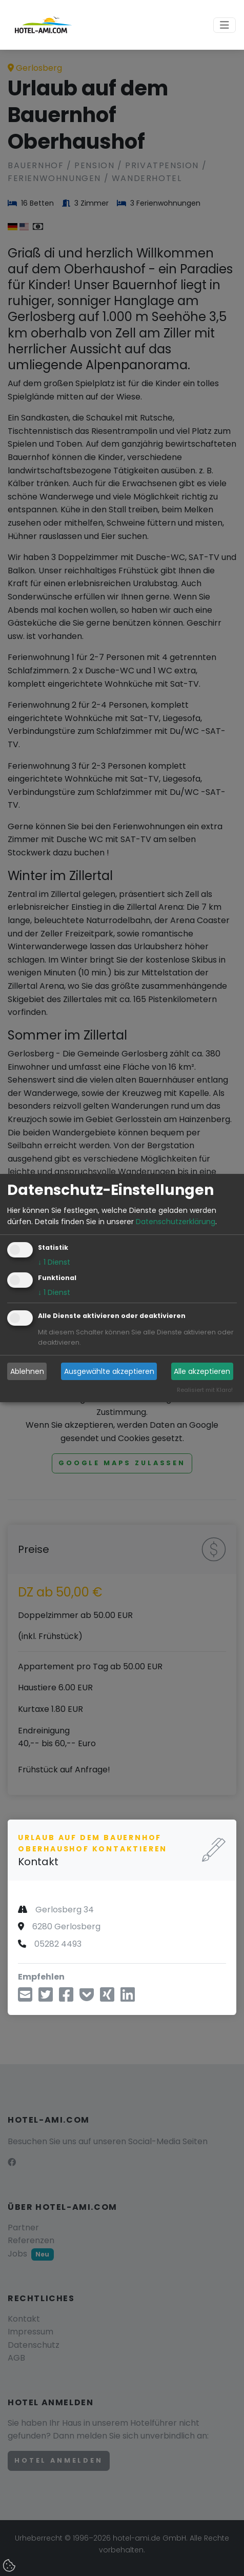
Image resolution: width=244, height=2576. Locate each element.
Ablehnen (27, 1371)
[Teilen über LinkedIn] (127, 1998)
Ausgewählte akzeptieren (109, 1371)
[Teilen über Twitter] (45, 1998)
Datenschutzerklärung (175, 1221)
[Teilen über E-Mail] (25, 1998)
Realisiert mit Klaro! (205, 1390)
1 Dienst (54, 1262)
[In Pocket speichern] (86, 1998)
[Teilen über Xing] (107, 1998)
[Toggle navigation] (224, 25)
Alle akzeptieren (202, 1371)
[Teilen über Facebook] (66, 1998)
